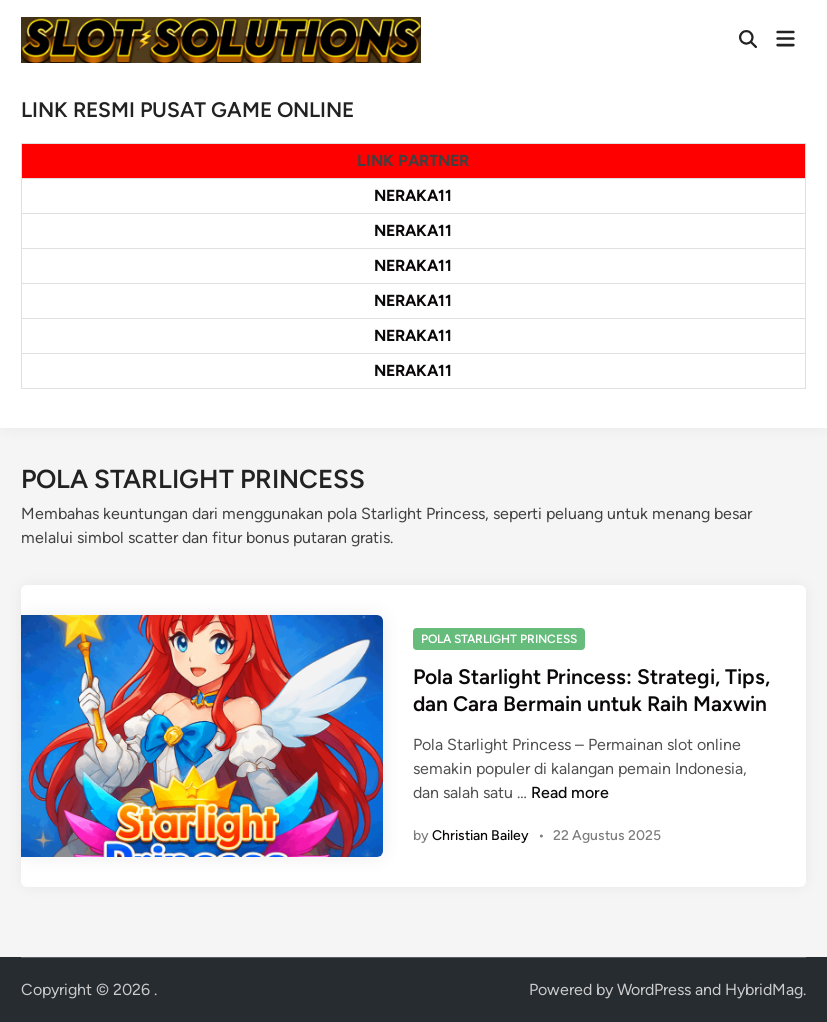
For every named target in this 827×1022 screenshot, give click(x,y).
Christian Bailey (480, 835)
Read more (570, 792)
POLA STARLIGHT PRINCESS (499, 639)
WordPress (654, 989)
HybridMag (764, 989)
